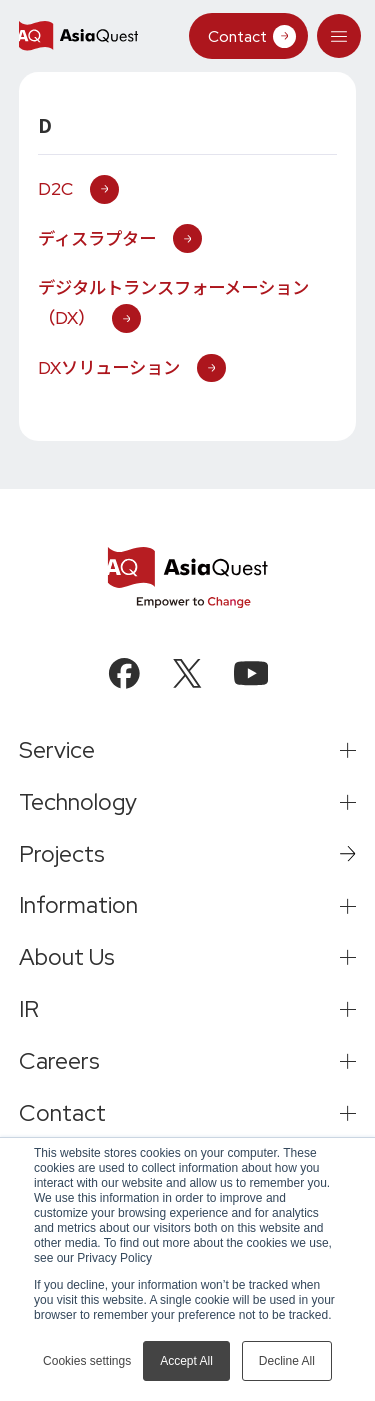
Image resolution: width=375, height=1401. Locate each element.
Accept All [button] (186, 1361)
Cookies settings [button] (87, 1361)
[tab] (338, 35)
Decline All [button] (287, 1361)
